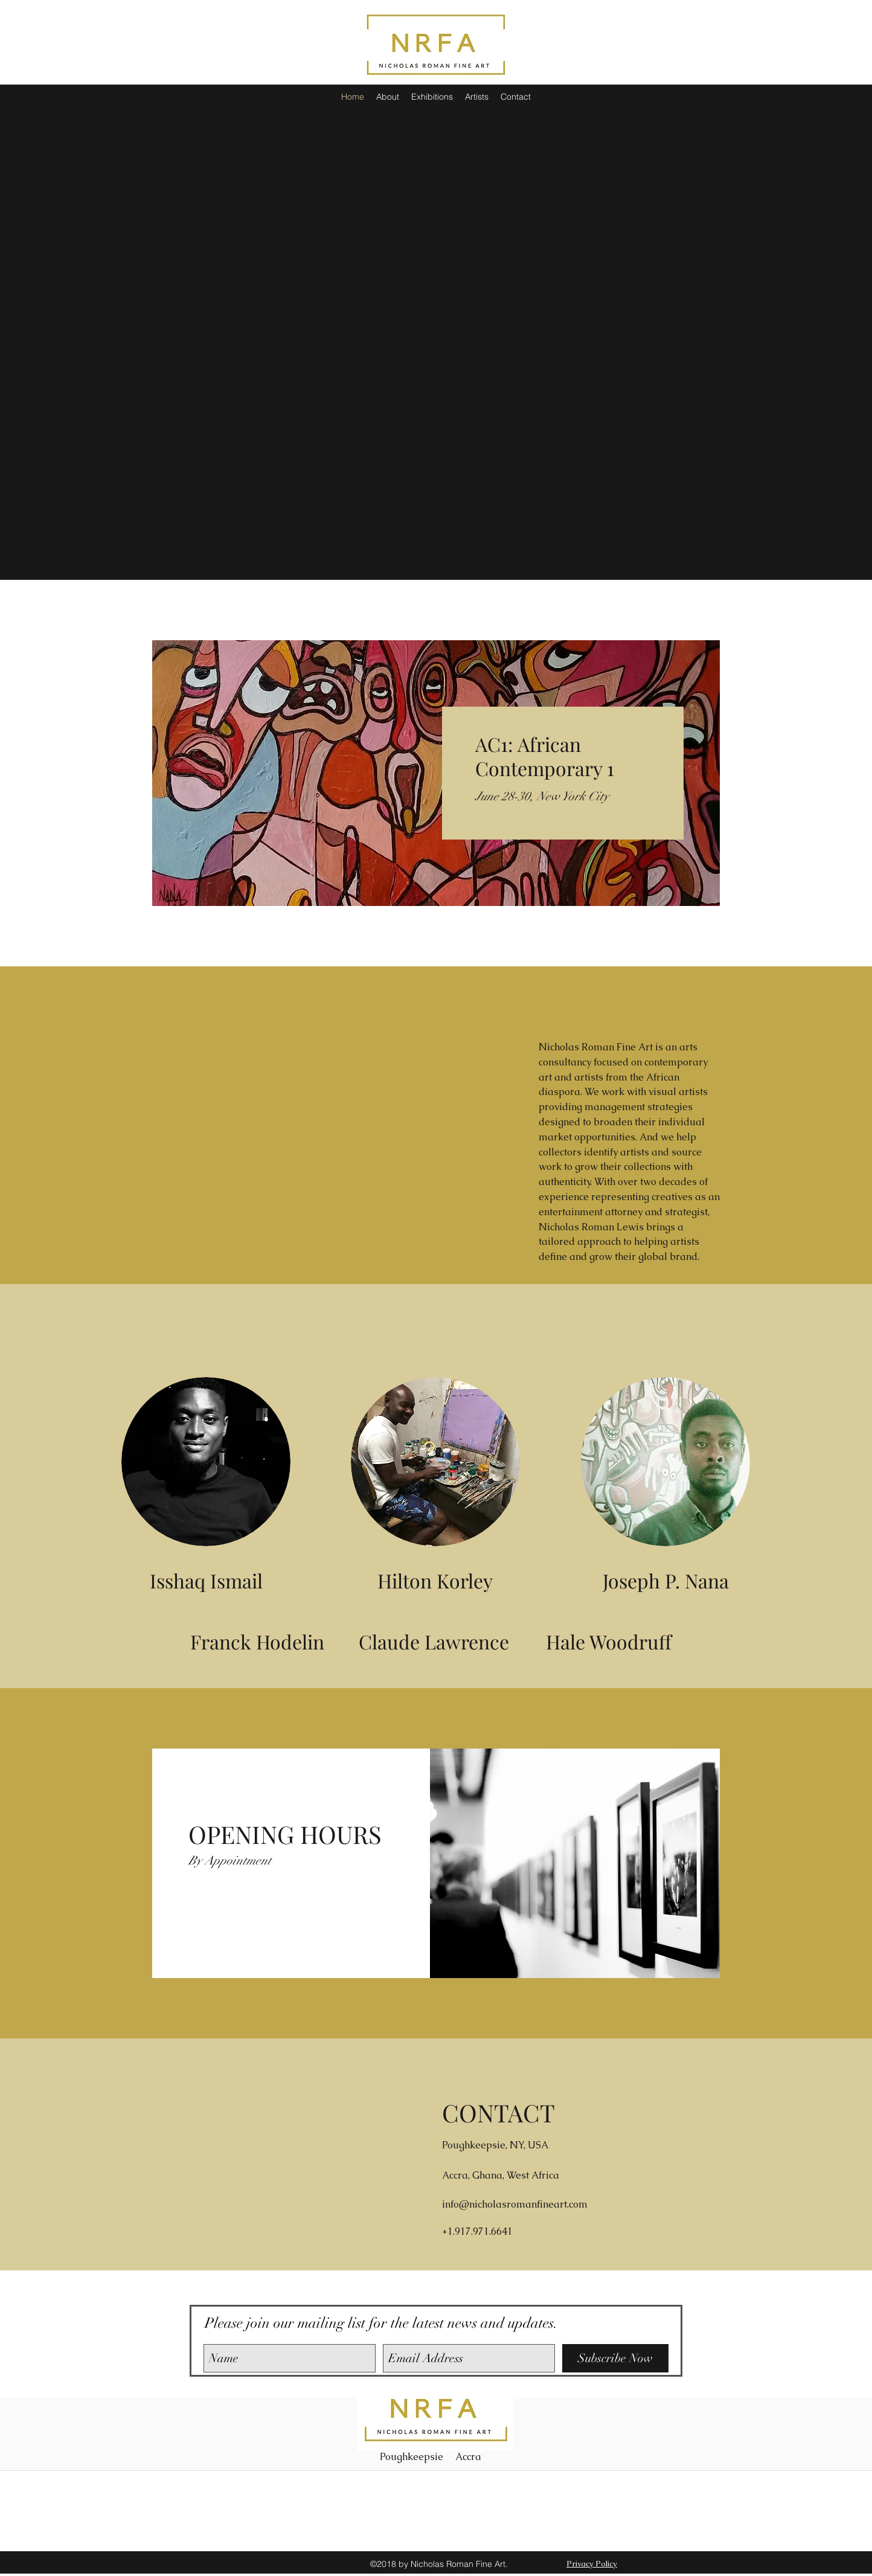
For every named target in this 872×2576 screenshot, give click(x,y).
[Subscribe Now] (615, 2358)
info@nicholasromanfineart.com (515, 2204)
